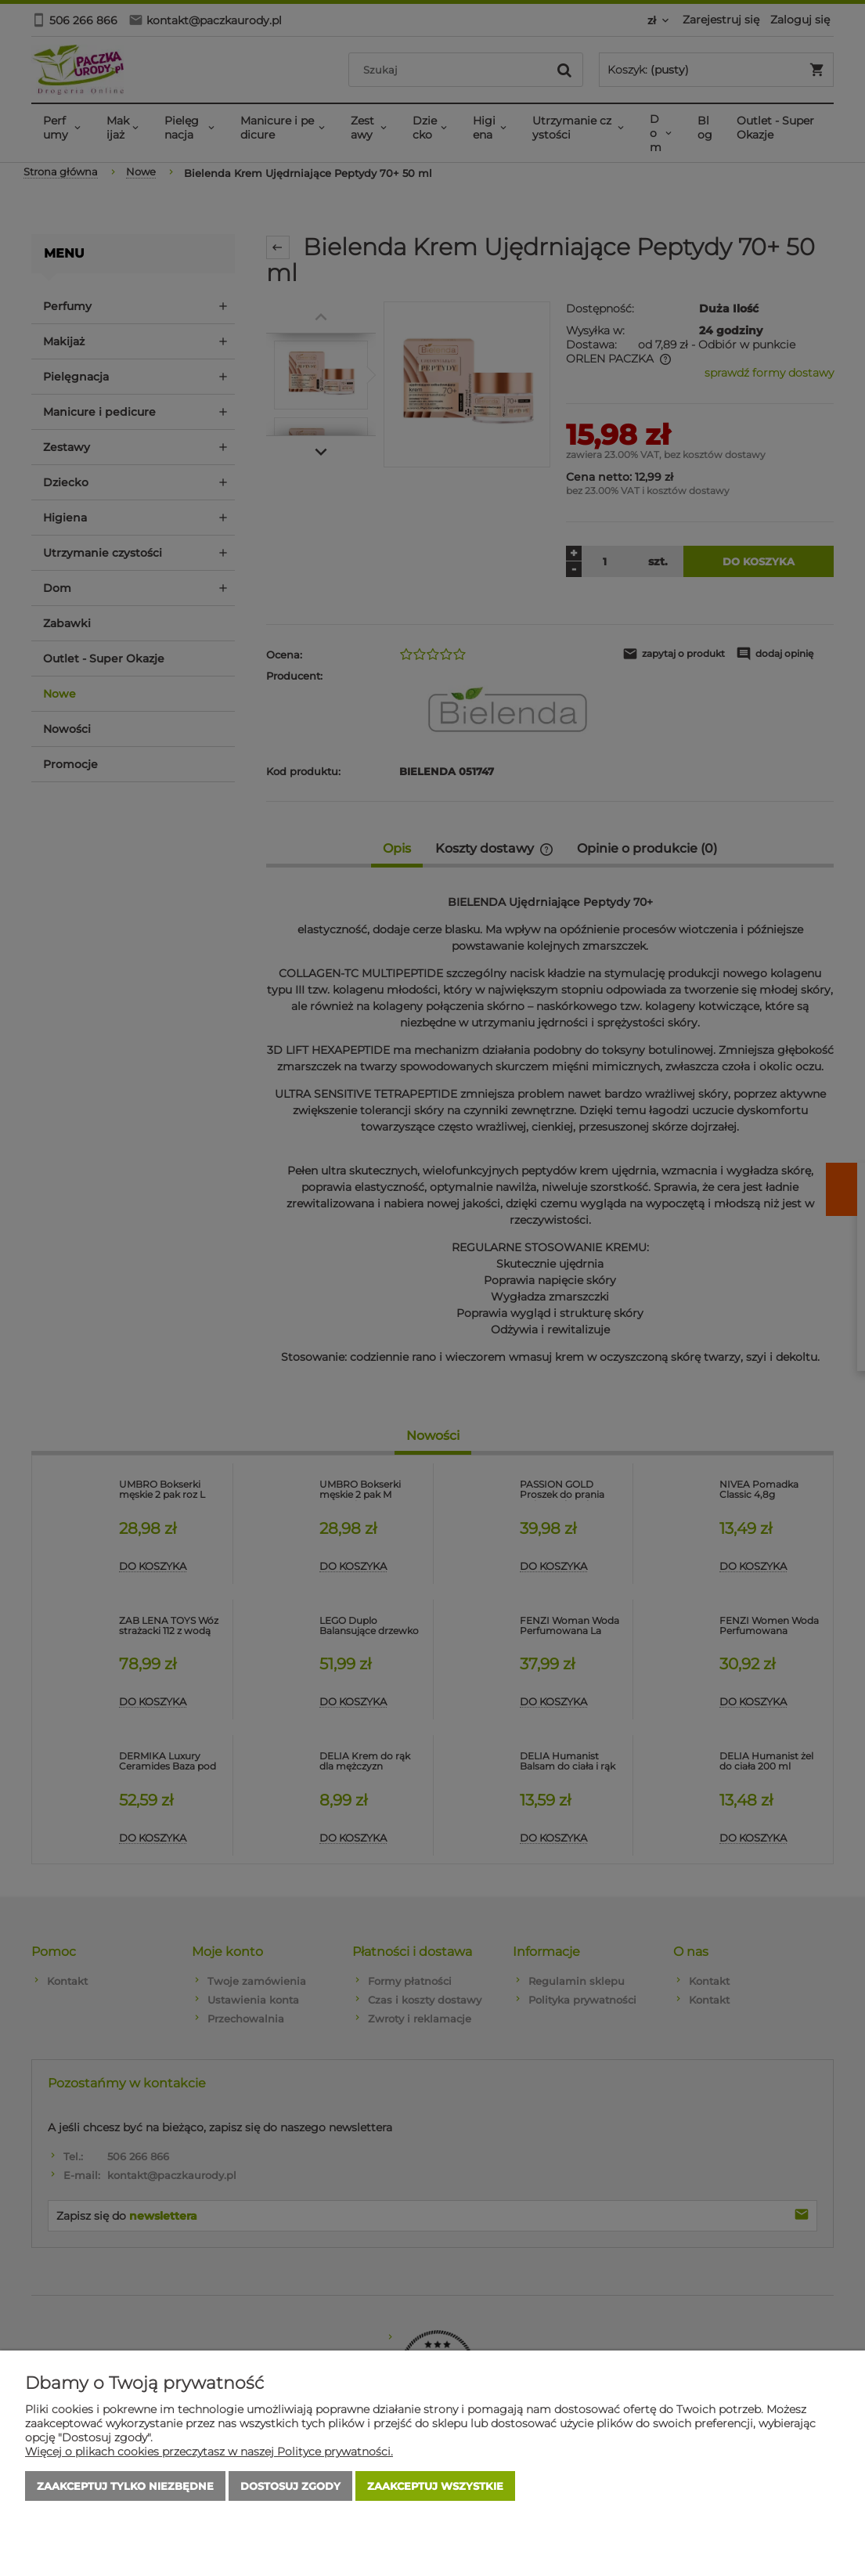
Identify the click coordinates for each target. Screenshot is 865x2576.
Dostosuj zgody (290, 2486)
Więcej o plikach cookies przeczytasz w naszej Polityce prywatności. (209, 2451)
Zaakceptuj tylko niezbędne (125, 2486)
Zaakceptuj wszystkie (435, 2486)
